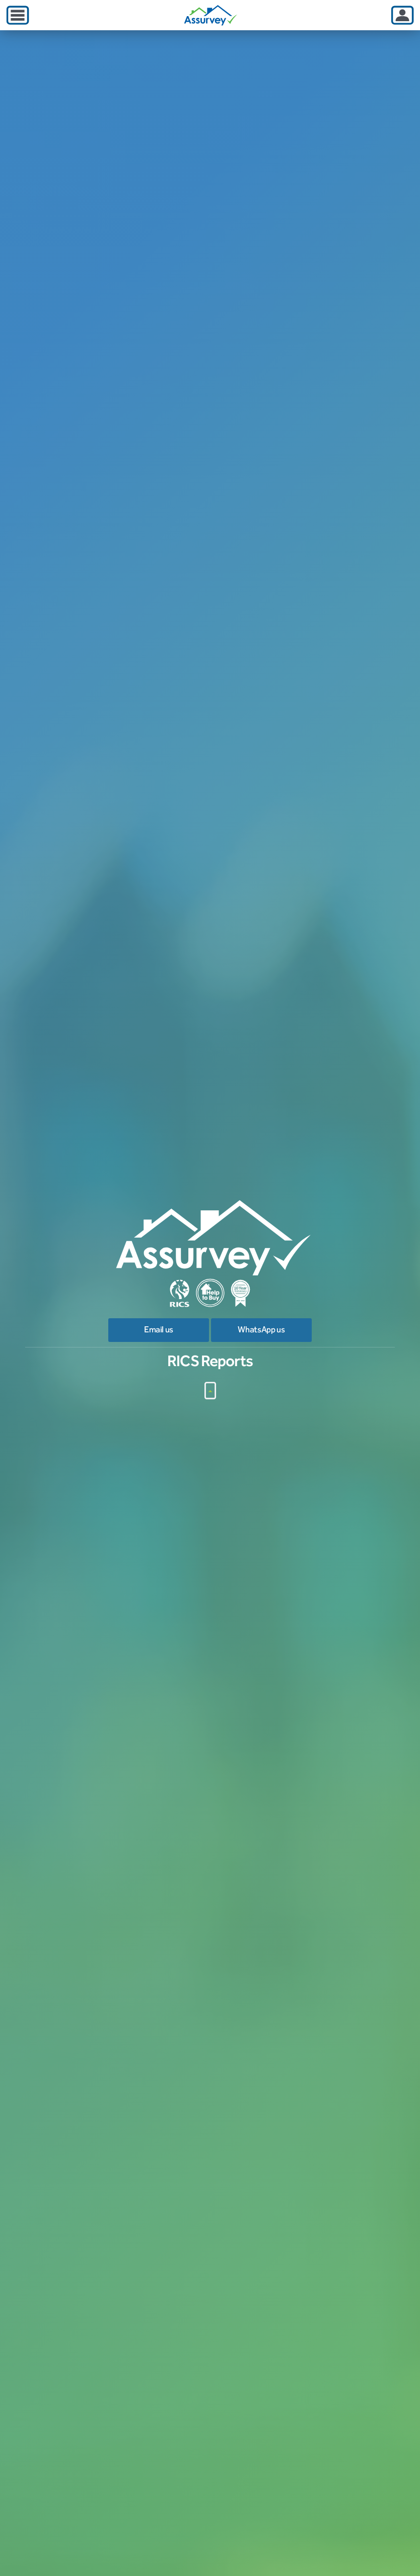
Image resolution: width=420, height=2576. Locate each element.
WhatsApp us (261, 1330)
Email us (158, 1330)
